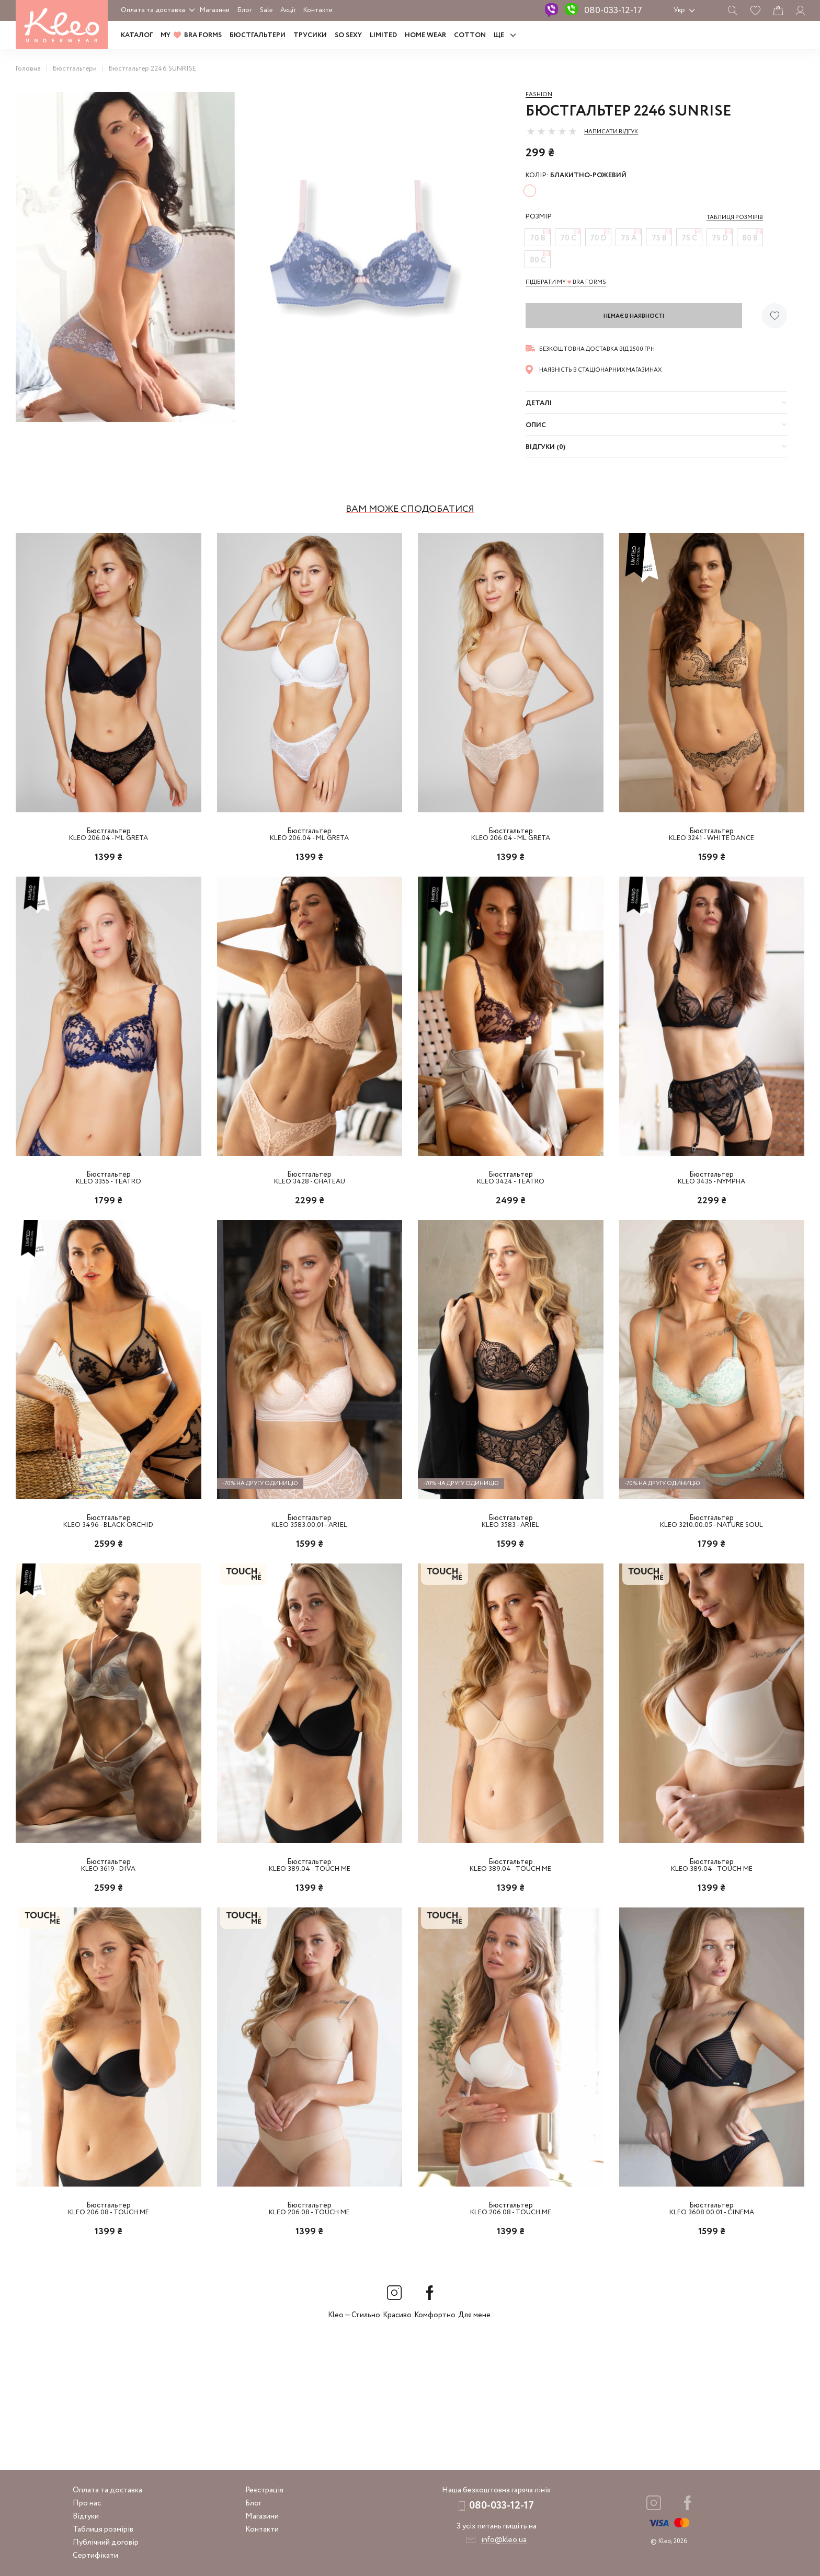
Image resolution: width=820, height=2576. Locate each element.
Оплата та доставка (153, 10)
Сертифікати (95, 2555)
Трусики (310, 35)
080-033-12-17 (613, 10)
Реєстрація (264, 2490)
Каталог (137, 35)
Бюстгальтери (258, 35)
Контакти (318, 10)
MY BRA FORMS (191, 35)
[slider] (552, 131)
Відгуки (86, 2516)
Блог (244, 10)
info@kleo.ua (504, 2540)
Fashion (539, 94)
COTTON (470, 35)
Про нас (87, 2503)
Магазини (215, 10)
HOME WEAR (425, 35)
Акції (287, 10)
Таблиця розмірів (103, 2529)
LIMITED (383, 35)
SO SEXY (348, 35)
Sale (266, 10)
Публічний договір (106, 2542)
